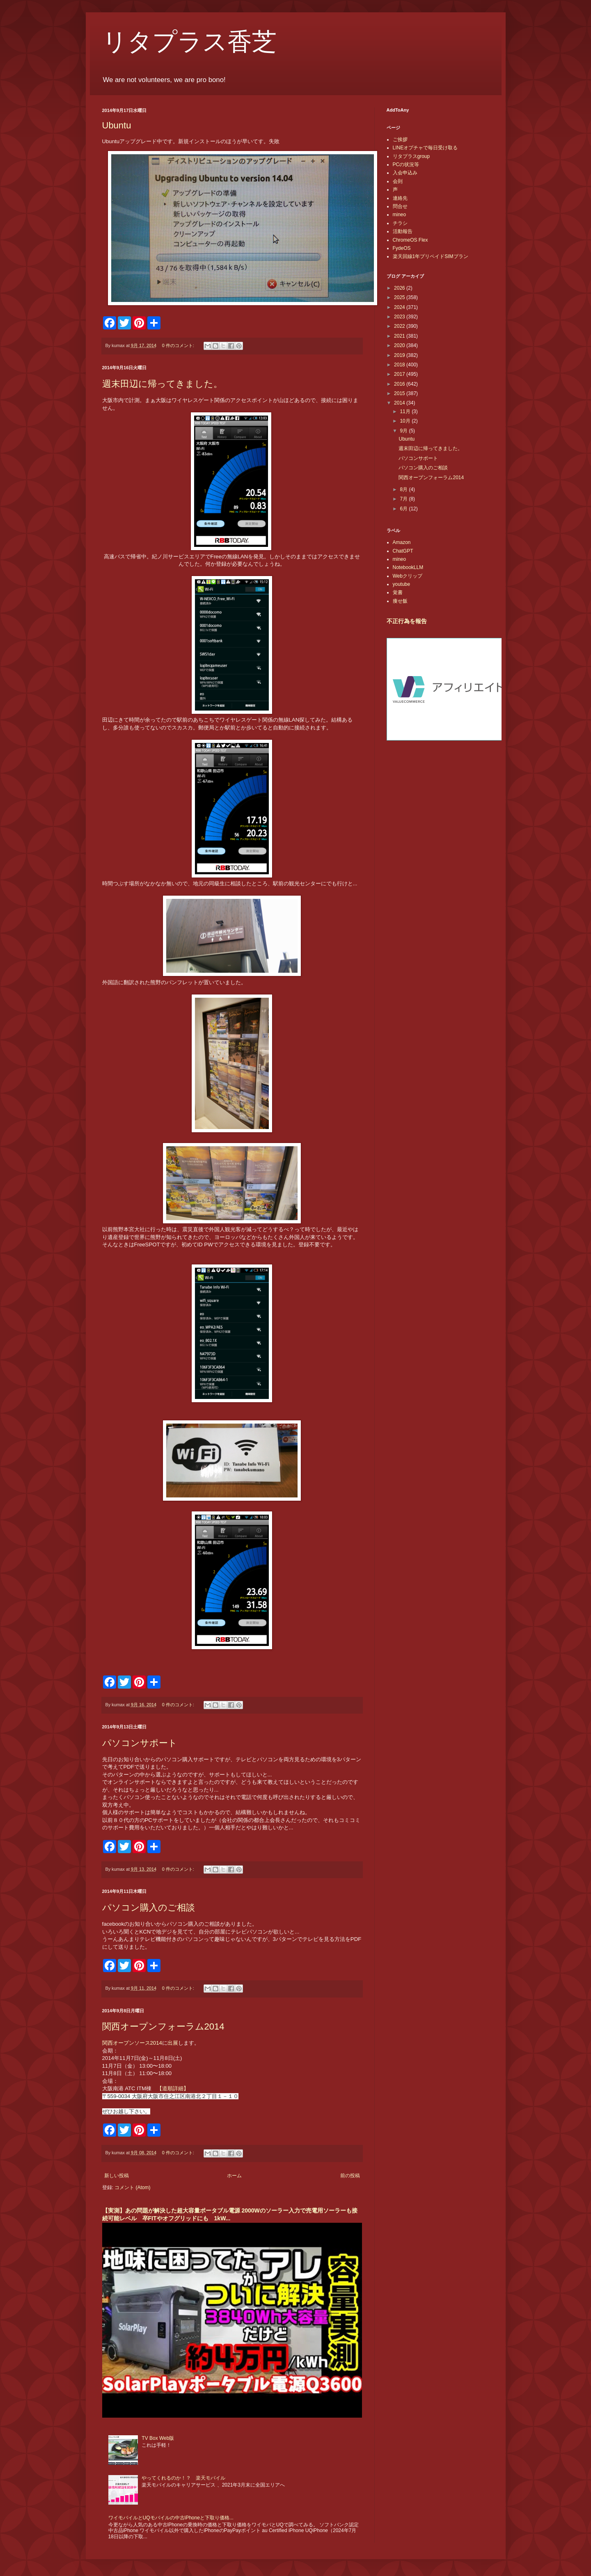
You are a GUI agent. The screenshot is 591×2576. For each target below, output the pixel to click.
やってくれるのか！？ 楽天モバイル (183, 2478)
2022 (400, 326)
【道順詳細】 (173, 2088)
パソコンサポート (139, 1743)
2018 (400, 365)
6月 (404, 509)
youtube (401, 584)
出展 (172, 2043)
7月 (404, 499)
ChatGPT (403, 551)
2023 (400, 317)
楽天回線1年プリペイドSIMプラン (430, 256)
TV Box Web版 (158, 2438)
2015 (400, 393)
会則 (398, 181)
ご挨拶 (400, 139)
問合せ (400, 206)
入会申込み (405, 173)
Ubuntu (116, 125)
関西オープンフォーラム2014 (163, 2026)
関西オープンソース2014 (132, 2043)
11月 (406, 411)
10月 (406, 421)
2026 (400, 288)
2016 (400, 384)
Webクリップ (407, 576)
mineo (399, 214)
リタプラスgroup (411, 156)
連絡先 (400, 198)
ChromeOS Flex (410, 240)
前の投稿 (350, 2175)
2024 (400, 307)
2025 (400, 297)
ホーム (234, 2175)
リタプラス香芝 (189, 41)
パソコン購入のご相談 (148, 1907)
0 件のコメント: (178, 345)
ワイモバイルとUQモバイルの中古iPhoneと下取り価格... (171, 2518)
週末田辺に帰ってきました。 (162, 384)
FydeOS (402, 248)
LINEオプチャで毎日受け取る (425, 148)
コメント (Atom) (132, 2187)
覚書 (398, 592)
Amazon (402, 542)
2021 (400, 336)
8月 (404, 489)
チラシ (400, 223)
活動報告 (402, 231)
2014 (400, 403)
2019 (400, 355)
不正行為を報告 (407, 621)
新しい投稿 (116, 2175)
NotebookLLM (408, 567)
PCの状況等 (406, 164)
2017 (400, 374)
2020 (400, 345)
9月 (404, 431)
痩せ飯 (400, 601)
